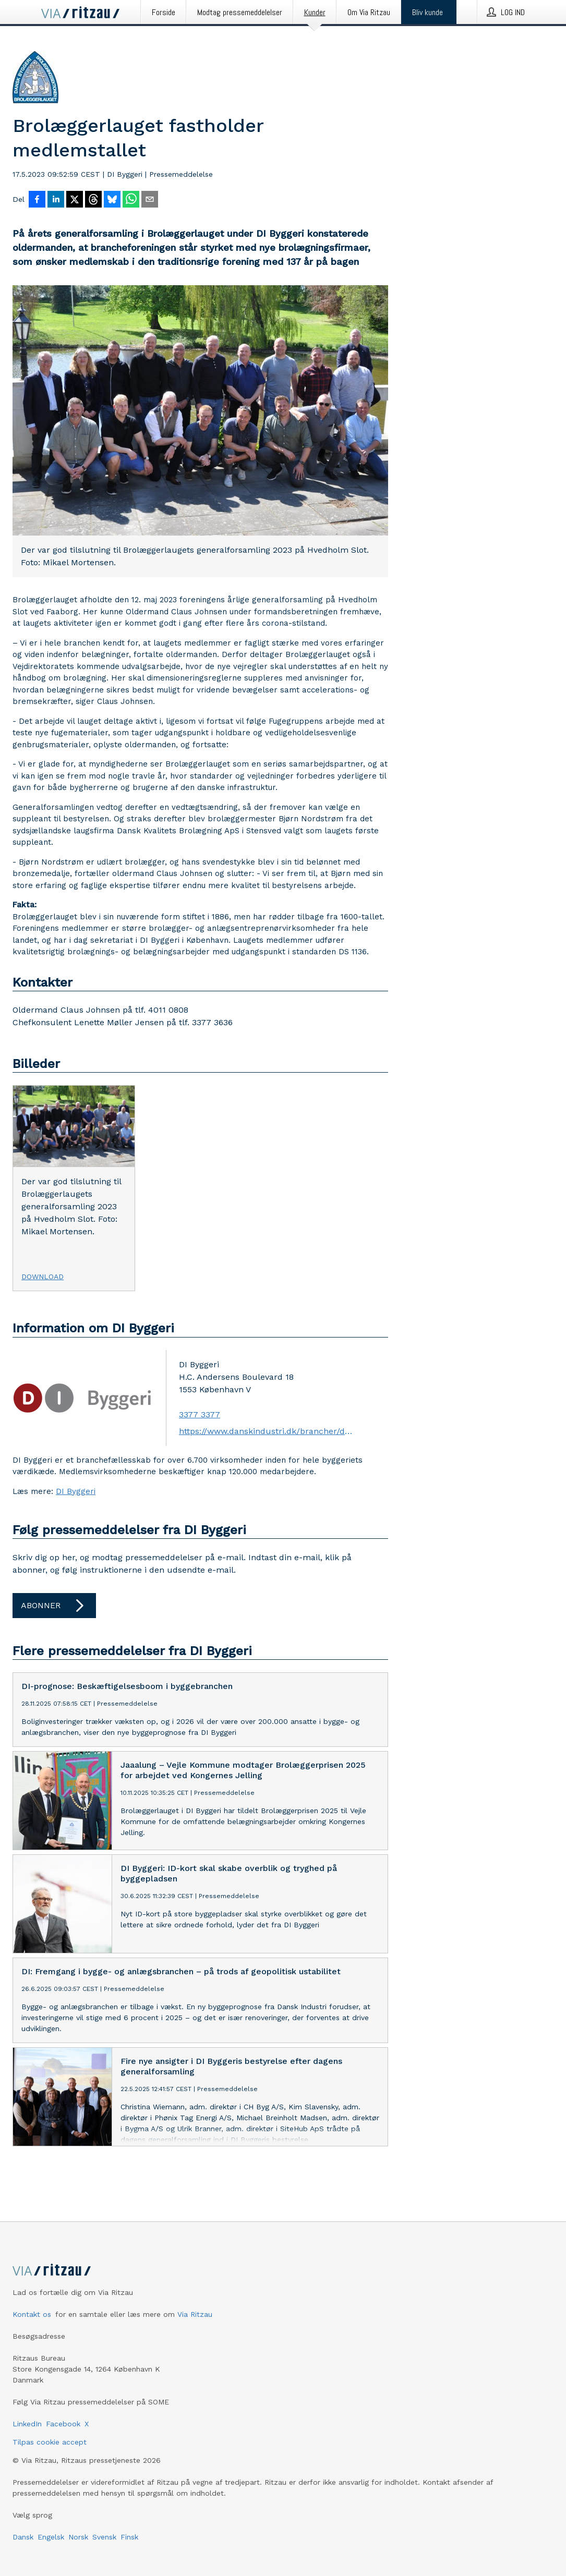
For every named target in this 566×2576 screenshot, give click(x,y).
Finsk (129, 2537)
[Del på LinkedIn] (55, 200)
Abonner (54, 1605)
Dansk (23, 2537)
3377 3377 (199, 1414)
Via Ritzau (194, 2314)
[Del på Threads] (93, 200)
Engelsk (51, 2537)
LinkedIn (27, 2424)
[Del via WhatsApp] (131, 200)
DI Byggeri (75, 1491)
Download (42, 1276)
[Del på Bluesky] (112, 200)
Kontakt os (32, 2314)
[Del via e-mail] (149, 200)
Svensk (104, 2537)
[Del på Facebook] (37, 200)
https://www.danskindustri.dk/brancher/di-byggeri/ (266, 1431)
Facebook (63, 2424)
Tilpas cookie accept (50, 2442)
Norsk (78, 2537)
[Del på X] (74, 200)
